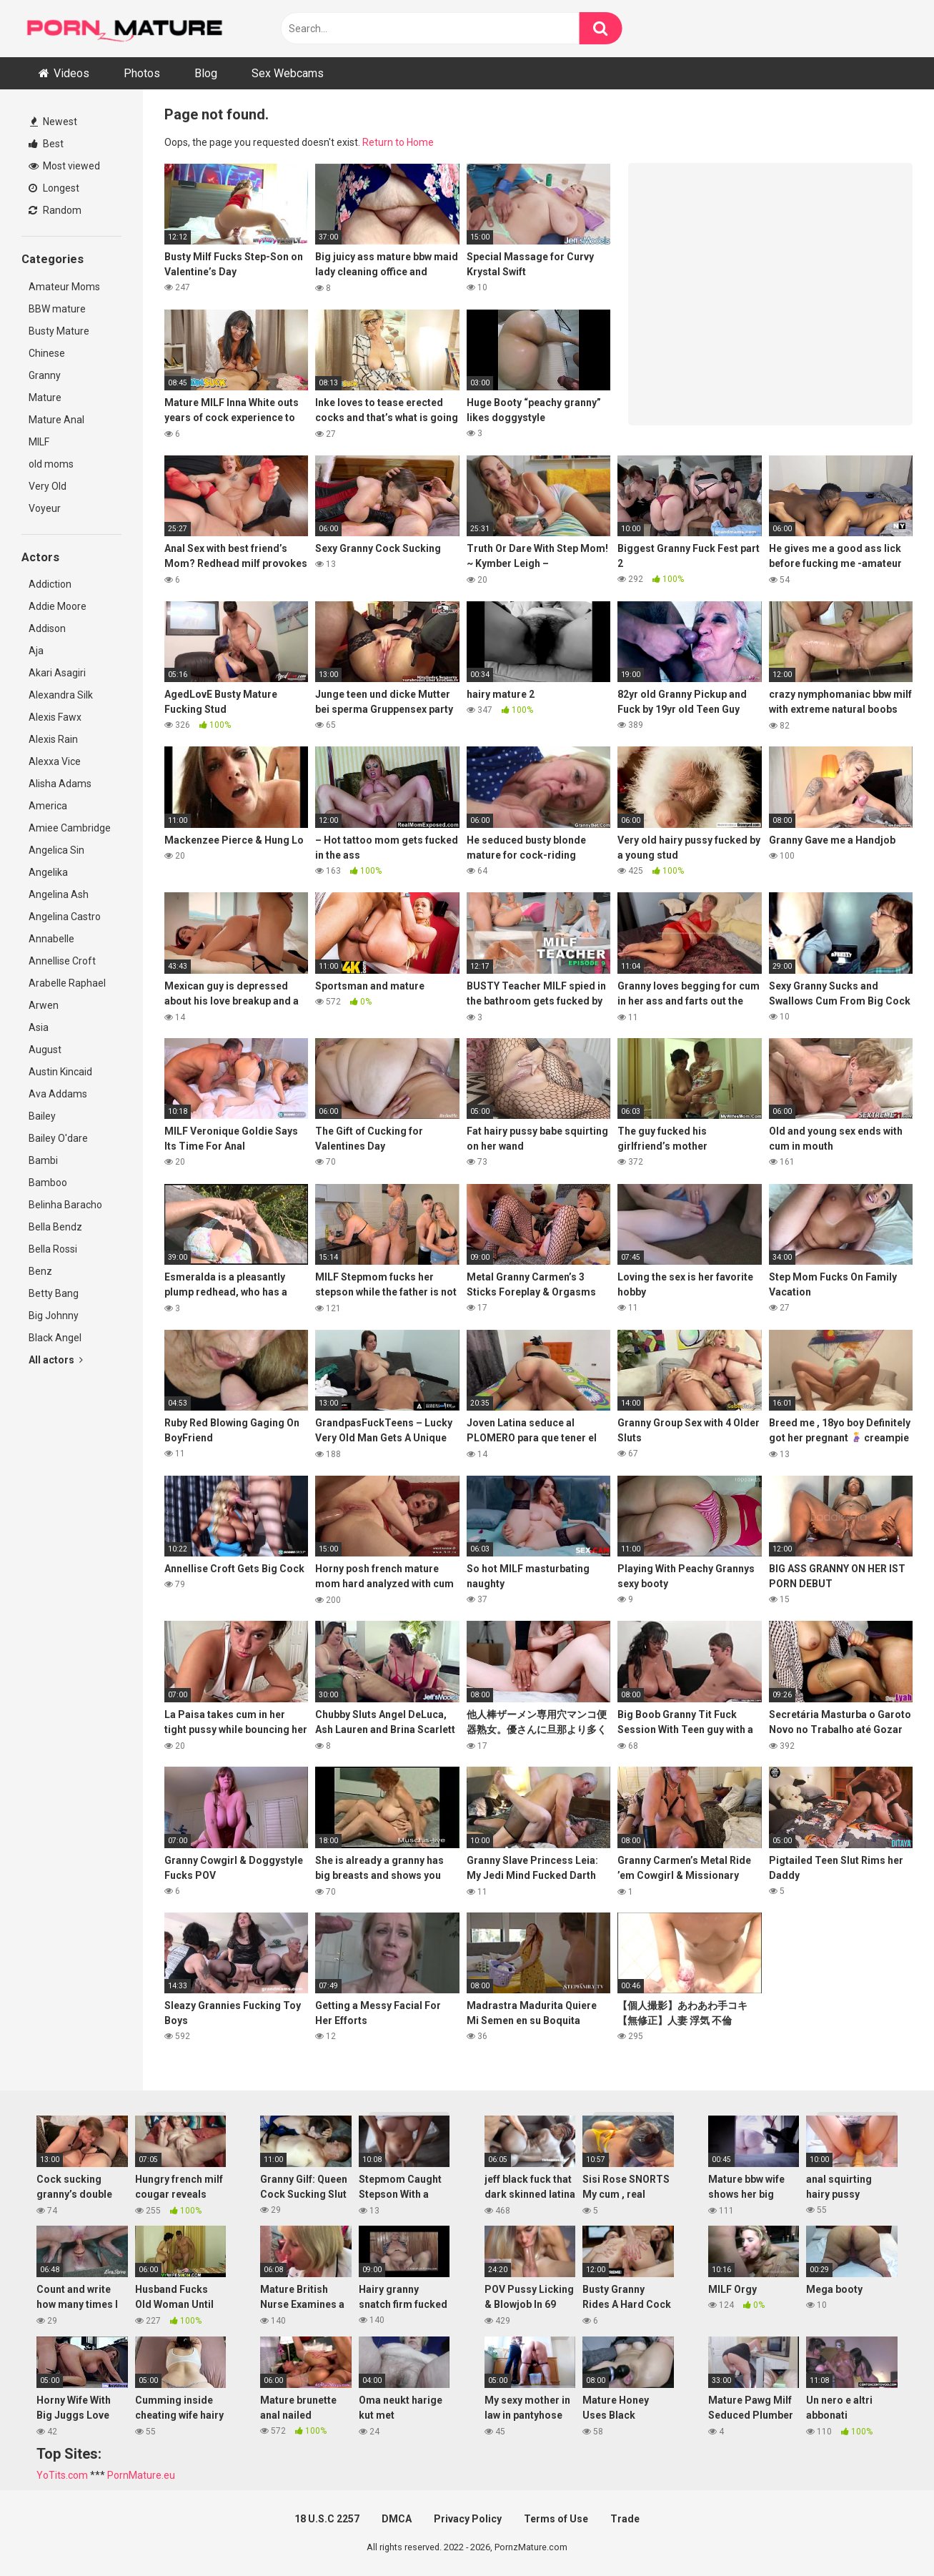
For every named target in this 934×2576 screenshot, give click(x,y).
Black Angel (55, 1337)
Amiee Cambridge (70, 828)
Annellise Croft (62, 961)
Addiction (50, 584)
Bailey (42, 1116)
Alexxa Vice (55, 761)
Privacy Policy (468, 2519)
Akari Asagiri (57, 672)
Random (55, 210)
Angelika (48, 872)
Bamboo (48, 1182)
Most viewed (64, 166)
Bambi (43, 1160)
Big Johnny (54, 1315)
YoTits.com (62, 2475)
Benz (40, 1271)
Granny (45, 375)
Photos (142, 73)
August (45, 1049)
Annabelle (51, 938)
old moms (51, 464)
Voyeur (45, 508)
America (48, 805)
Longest (54, 188)
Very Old (47, 486)
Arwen (44, 1005)
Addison (47, 628)
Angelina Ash (59, 894)
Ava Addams (58, 1094)
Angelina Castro (65, 916)
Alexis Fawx (55, 717)
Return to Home (398, 142)
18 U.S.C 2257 (326, 2519)
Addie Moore (57, 606)
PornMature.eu (141, 2475)
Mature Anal (56, 419)
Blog (205, 73)
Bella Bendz (55, 1227)
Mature (45, 397)
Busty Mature (59, 331)
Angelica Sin (56, 850)
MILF (39, 442)
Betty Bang (54, 1293)
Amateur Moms (64, 286)
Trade (625, 2519)
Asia (39, 1027)
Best (46, 143)
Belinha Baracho (65, 1204)
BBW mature (57, 309)
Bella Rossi (53, 1249)
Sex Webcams (288, 73)
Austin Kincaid (60, 1071)
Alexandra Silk (61, 695)
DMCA (397, 2519)
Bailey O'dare (58, 1138)
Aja (36, 650)
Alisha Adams (60, 783)
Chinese (47, 353)
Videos (71, 73)
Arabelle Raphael (67, 983)
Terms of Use (556, 2519)
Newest (53, 121)
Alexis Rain (53, 739)
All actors (56, 1360)
